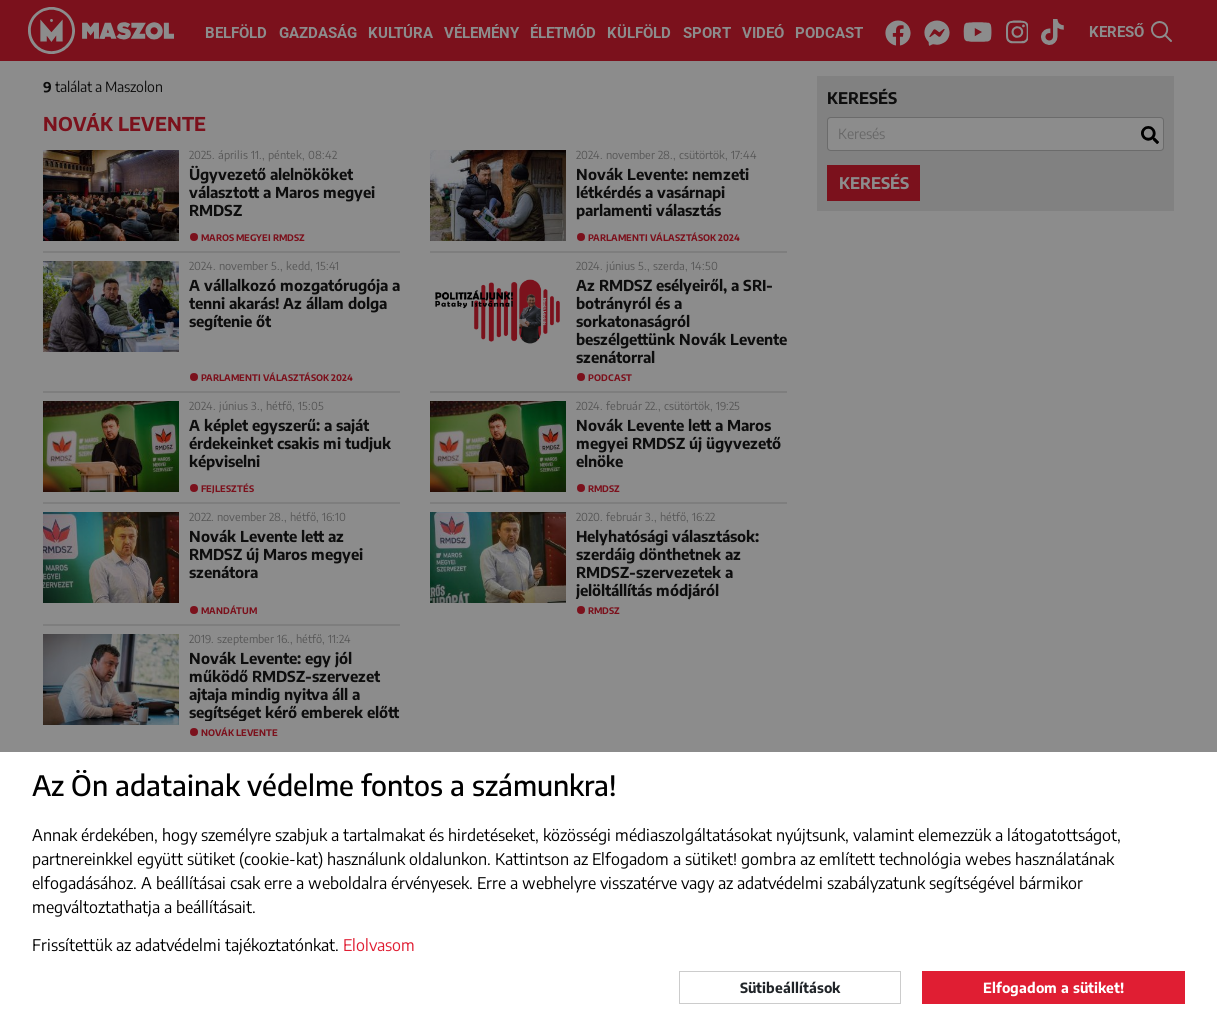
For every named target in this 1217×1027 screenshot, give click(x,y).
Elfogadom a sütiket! (1053, 987)
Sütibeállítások (790, 987)
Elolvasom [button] (379, 945)
